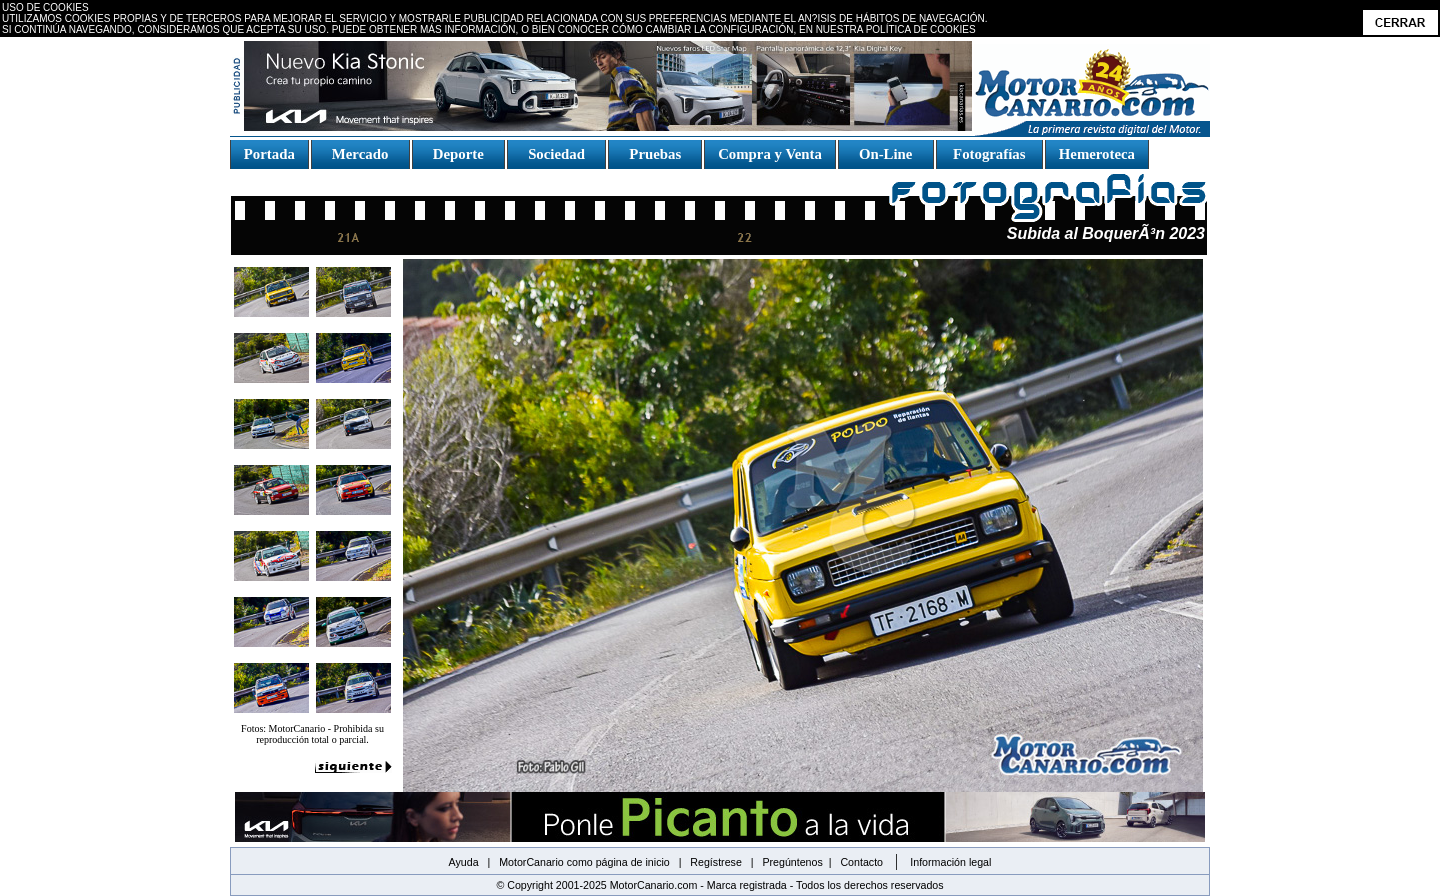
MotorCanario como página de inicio (584, 862)
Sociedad (557, 154)
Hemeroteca (1097, 154)
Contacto (861, 862)
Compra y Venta (770, 154)
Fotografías (989, 154)
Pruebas (655, 154)
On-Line (885, 154)
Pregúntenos (792, 862)
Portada (269, 154)
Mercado (359, 154)
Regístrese (716, 862)
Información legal (950, 862)
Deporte (458, 154)
